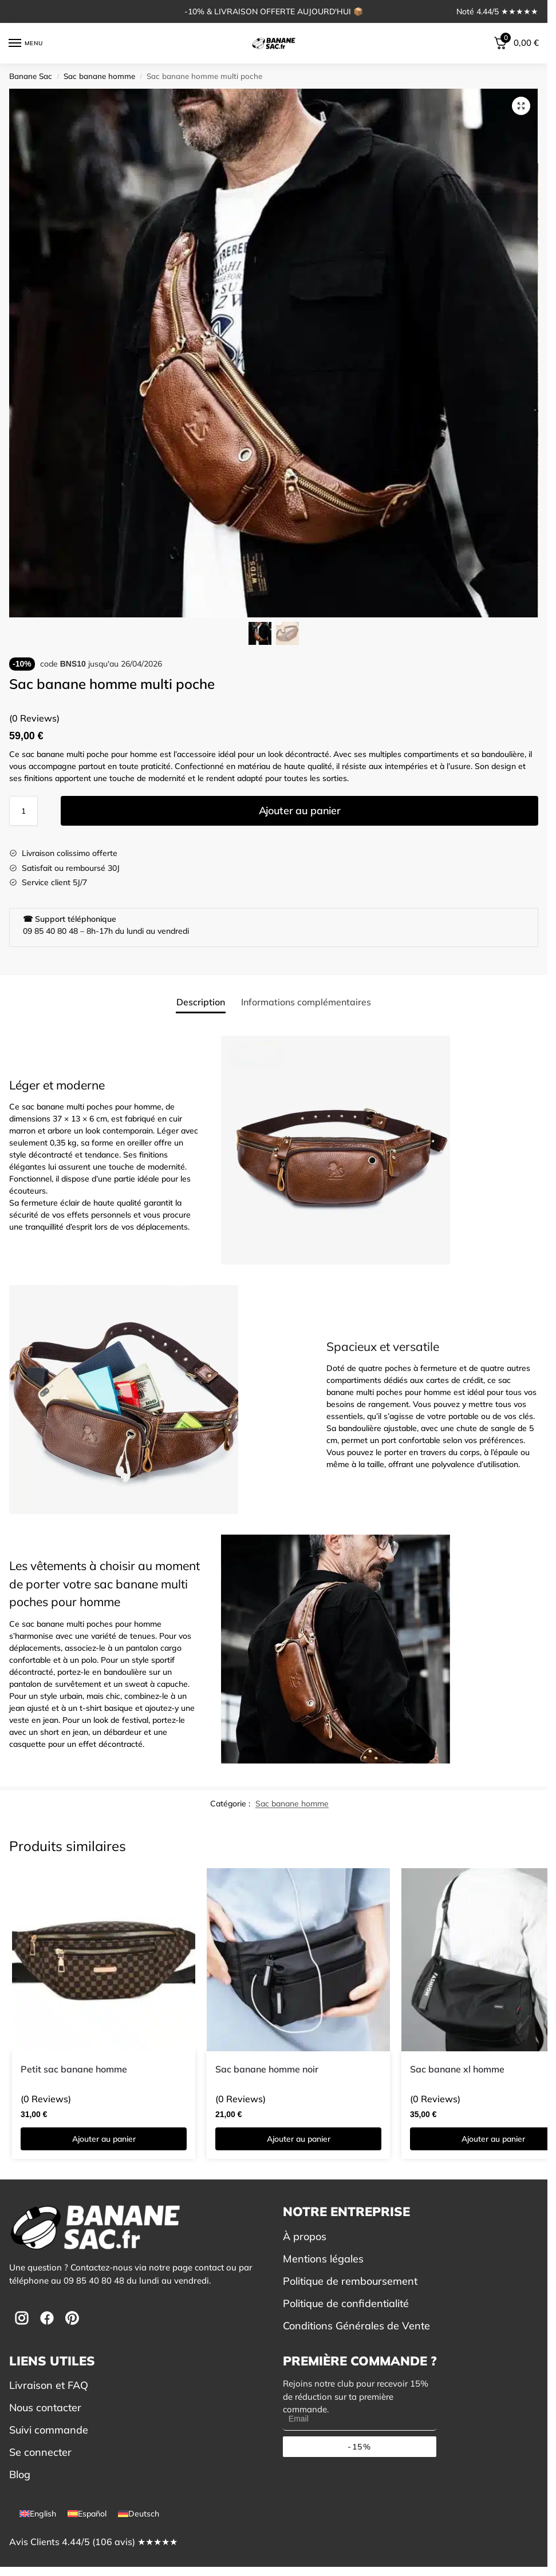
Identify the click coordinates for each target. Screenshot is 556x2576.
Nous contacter (45, 2407)
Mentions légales (323, 2258)
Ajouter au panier (300, 810)
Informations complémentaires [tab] (306, 1002)
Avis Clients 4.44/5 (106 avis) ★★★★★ (93, 2541)
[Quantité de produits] (23, 811)
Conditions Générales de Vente (356, 2325)
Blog (19, 2474)
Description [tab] (200, 1002)
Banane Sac (30, 76)
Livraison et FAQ (48, 2385)
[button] (521, 106)
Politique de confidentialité (346, 2303)
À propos (304, 2236)
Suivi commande (48, 2429)
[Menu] (26, 43)
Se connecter (40, 2452)
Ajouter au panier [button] (104, 2138)
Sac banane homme (99, 76)
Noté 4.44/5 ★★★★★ (497, 11)
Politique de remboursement (350, 2281)
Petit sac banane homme (74, 2069)
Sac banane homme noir (266, 2069)
